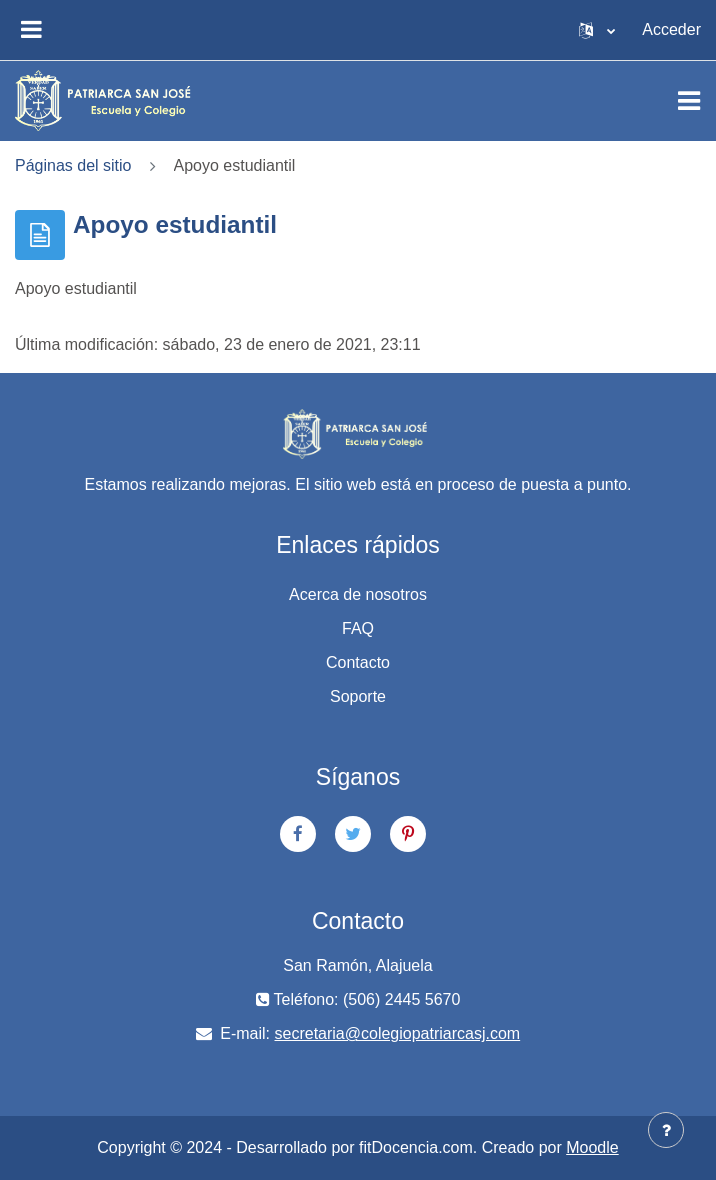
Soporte (358, 696)
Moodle (592, 1147)
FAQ (358, 628)
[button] (597, 30)
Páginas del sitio (73, 165)
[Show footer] (666, 1130)
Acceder (671, 29)
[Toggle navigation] (689, 101)
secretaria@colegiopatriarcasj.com (398, 1033)
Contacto (358, 662)
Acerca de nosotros (358, 594)
